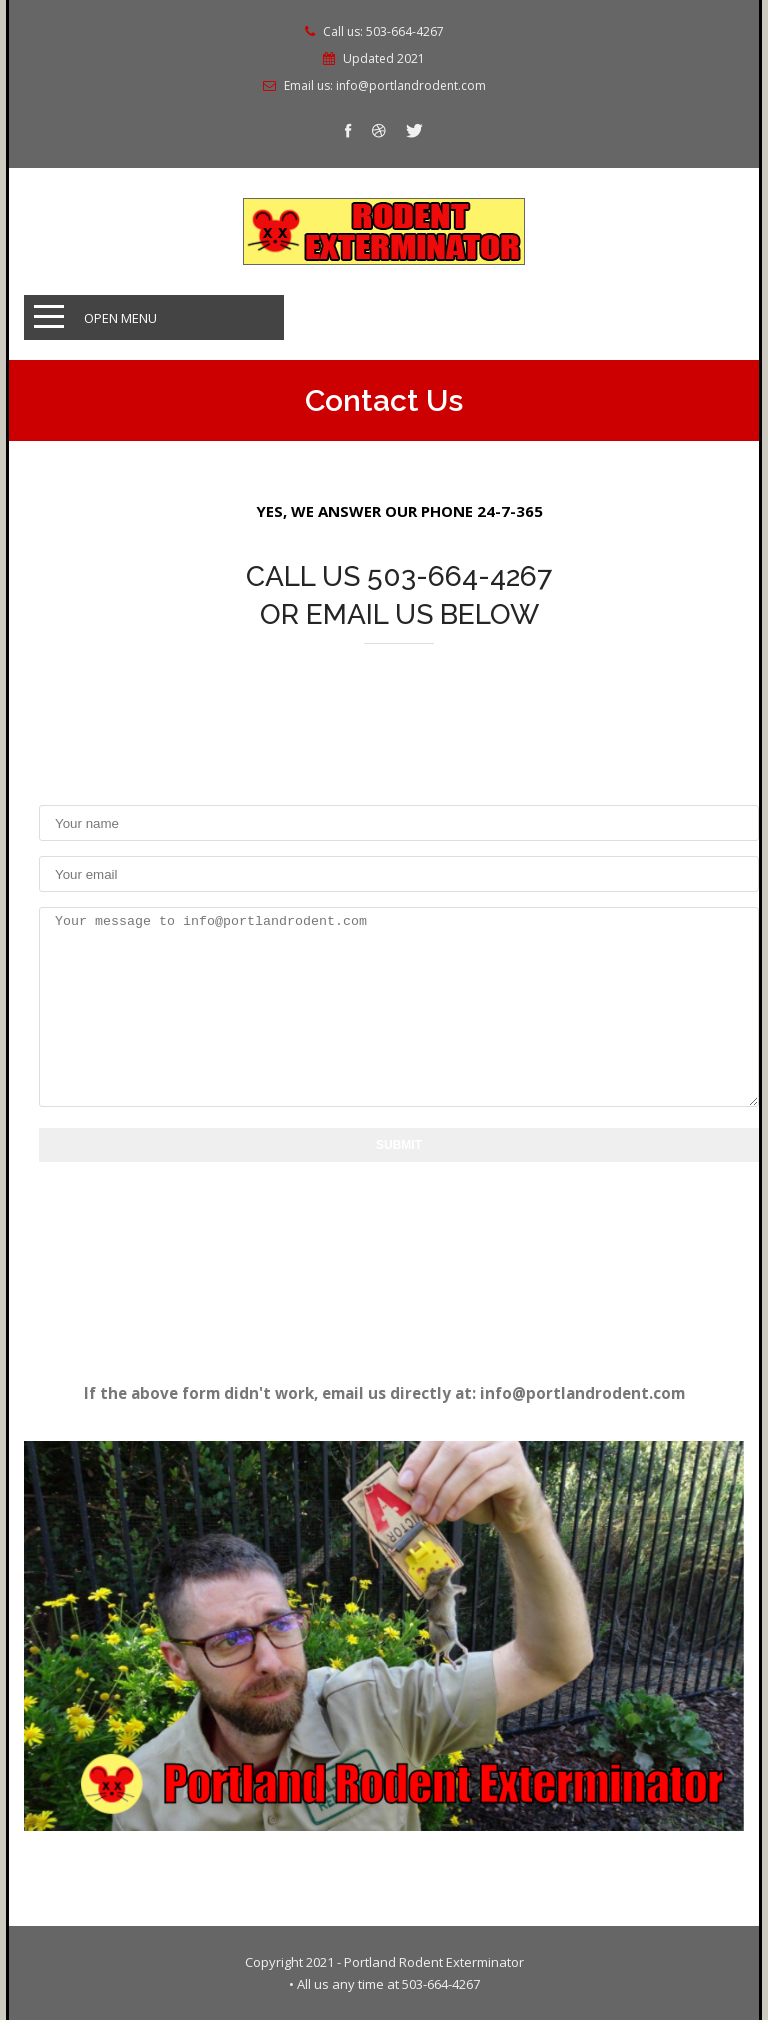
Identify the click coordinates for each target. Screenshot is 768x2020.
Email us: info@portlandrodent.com (385, 86)
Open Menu (120, 318)
